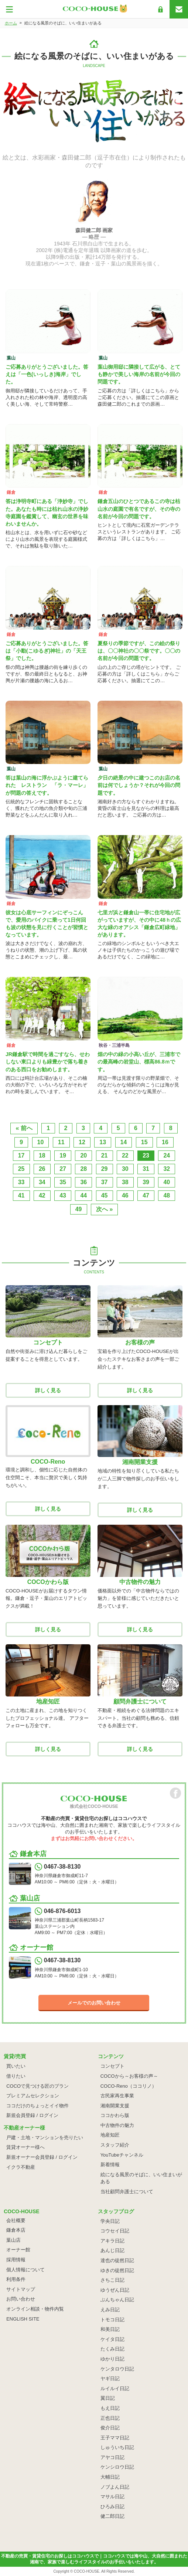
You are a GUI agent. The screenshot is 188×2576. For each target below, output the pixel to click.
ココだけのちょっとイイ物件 (37, 2105)
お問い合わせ (20, 2299)
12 (82, 1142)
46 (125, 1195)
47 (146, 1195)
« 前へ (24, 1128)
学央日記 (110, 2221)
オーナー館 (18, 2249)
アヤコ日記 (112, 2457)
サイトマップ (20, 2289)
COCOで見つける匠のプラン (37, 2086)
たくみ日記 (112, 2349)
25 (21, 1169)
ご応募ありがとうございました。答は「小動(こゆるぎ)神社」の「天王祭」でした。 (47, 650)
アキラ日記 (112, 2241)
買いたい (15, 2066)
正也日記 (110, 2418)
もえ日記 (110, 2408)
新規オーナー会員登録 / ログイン (42, 2157)
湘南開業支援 (114, 2105)
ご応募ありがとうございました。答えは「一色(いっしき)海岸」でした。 (47, 374)
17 (21, 1155)
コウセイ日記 (114, 2231)
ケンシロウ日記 (117, 2467)
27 (62, 1169)
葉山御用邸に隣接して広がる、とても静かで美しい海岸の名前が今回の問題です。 (139, 374)
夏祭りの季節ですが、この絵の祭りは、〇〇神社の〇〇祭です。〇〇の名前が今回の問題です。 (139, 650)
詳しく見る (48, 1390)
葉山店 (13, 2240)
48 (166, 1195)
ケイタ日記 (112, 2339)
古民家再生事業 (117, 2095)
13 (102, 1142)
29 (104, 1169)
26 (42, 1169)
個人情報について (25, 2269)
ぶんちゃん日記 (117, 2299)
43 (62, 1195)
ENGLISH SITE (23, 2319)
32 (166, 1169)
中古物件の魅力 (117, 2125)
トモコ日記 (112, 2319)
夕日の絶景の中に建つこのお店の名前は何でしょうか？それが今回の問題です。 (139, 785)
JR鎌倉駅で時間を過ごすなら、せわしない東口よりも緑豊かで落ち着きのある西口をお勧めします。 (48, 1061)
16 (165, 1142)
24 (166, 1155)
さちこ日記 (112, 2280)
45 (104, 1195)
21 (104, 1155)
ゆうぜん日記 (114, 2290)
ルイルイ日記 (114, 2388)
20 (83, 1155)
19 (62, 1155)
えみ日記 (110, 2309)
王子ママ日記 (114, 2438)
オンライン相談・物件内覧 (35, 2309)
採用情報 (15, 2259)
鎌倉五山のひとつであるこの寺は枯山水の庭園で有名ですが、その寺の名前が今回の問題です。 (139, 508)
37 (104, 1182)
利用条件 (15, 2279)
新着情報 (110, 2164)
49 (78, 1209)
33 (21, 1182)
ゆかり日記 (112, 2359)
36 (83, 1182)
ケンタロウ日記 (117, 2369)
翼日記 (107, 2398)
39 (146, 1182)
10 (40, 1142)
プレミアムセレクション (32, 2095)
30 (125, 1169)
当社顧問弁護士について (126, 2191)
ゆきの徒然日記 (117, 2270)
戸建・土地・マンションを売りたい (44, 2137)
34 (42, 1182)
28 (83, 1169)
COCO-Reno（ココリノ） (128, 2086)
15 (144, 1142)
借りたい (15, 2076)
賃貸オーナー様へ (25, 2147)
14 (123, 1142)
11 (61, 1142)
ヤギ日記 (110, 2378)
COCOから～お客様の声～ (129, 2076)
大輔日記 (110, 2477)
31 (146, 1169)
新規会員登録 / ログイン (32, 2115)
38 (125, 1182)
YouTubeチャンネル (121, 2155)
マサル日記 (112, 2496)
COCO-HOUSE (86, 2571)
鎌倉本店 (15, 2230)
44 (83, 1195)
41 (21, 1195)
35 (62, 1182)
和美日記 (110, 2329)
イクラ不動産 (20, 2167)
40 (166, 1182)
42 (42, 1195)
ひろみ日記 (112, 2506)
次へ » (104, 1209)
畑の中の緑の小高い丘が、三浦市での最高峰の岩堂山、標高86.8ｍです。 (139, 1061)
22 (125, 1155)
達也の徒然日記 (117, 2260)
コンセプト (112, 2066)
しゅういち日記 (117, 2447)
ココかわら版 (114, 2115)
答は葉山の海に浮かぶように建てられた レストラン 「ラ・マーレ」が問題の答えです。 (47, 785)
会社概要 (15, 2220)
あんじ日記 (112, 2250)
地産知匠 (110, 2135)
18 (42, 1155)
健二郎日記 (112, 2516)
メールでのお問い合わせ (94, 2003)
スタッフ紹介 (114, 2145)
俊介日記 (110, 2428)
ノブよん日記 (114, 2487)
